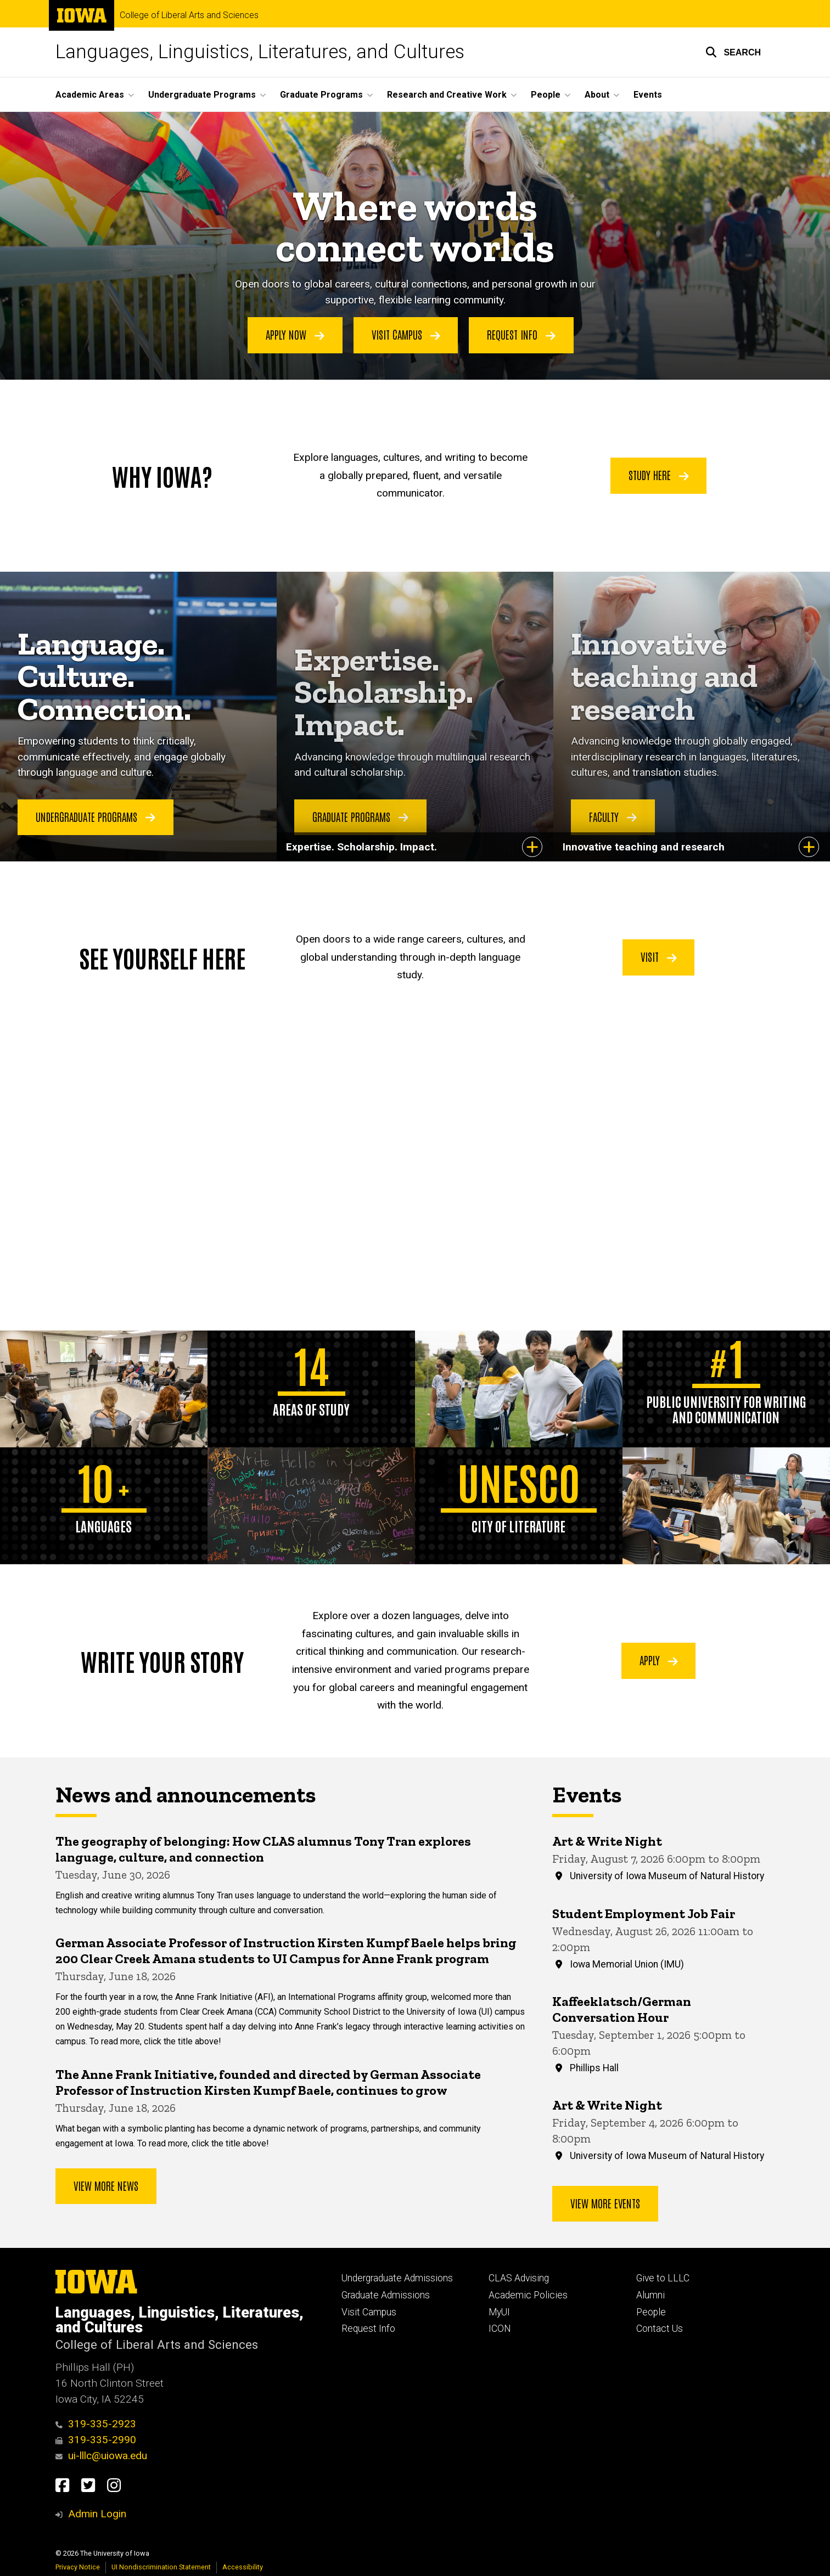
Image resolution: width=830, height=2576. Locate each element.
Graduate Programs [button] (321, 94)
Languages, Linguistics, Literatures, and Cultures (259, 51)
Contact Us (659, 2328)
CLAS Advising (519, 2278)
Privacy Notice (77, 2567)
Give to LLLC (662, 2278)
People (651, 2312)
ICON (500, 2328)
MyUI (499, 2312)
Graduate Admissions (385, 2295)
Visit (659, 956)
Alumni (650, 2295)
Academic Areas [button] (89, 94)
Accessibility (242, 2567)
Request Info (521, 335)
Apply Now (295, 335)
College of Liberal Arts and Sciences (189, 15)
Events (647, 94)
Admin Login (97, 2513)
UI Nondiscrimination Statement (161, 2567)
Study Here (659, 474)
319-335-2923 (95, 2423)
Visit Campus (406, 335)
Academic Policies (528, 2295)
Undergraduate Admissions (397, 2278)
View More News (106, 2185)
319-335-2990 (95, 2439)
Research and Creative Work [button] (447, 94)
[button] (733, 52)
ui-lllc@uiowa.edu (101, 2455)
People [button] (545, 94)
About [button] (597, 94)
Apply (659, 1660)
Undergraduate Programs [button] (202, 94)
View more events (605, 2202)
